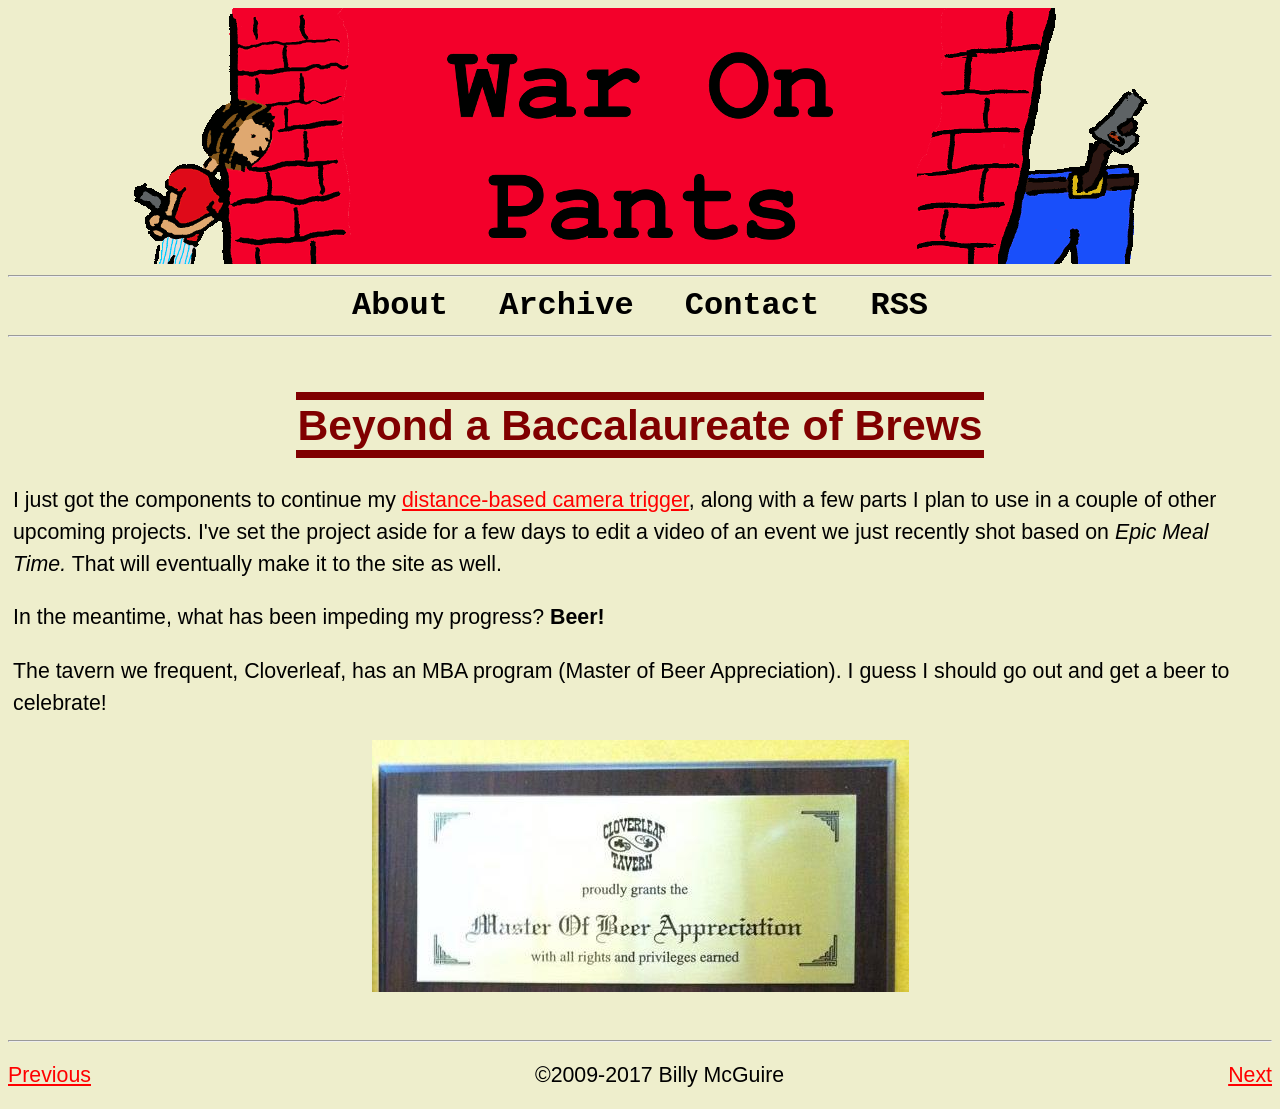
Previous (49, 1075)
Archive (566, 305)
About (400, 305)
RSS (899, 305)
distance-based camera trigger (545, 500)
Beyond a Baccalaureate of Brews (639, 425)
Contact (752, 305)
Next (1250, 1075)
